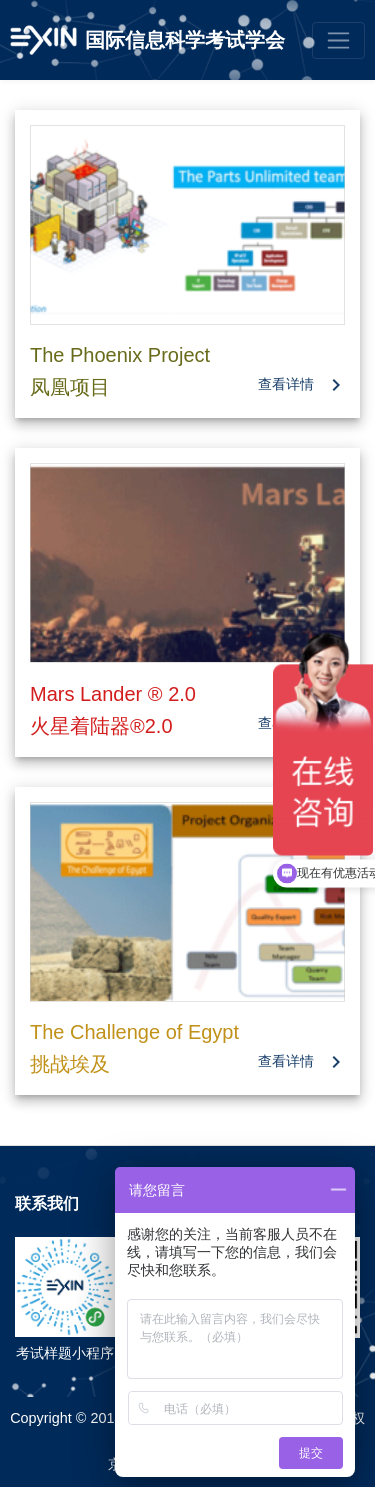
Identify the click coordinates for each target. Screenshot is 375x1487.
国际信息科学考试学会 (185, 40)
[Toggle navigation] (338, 40)
